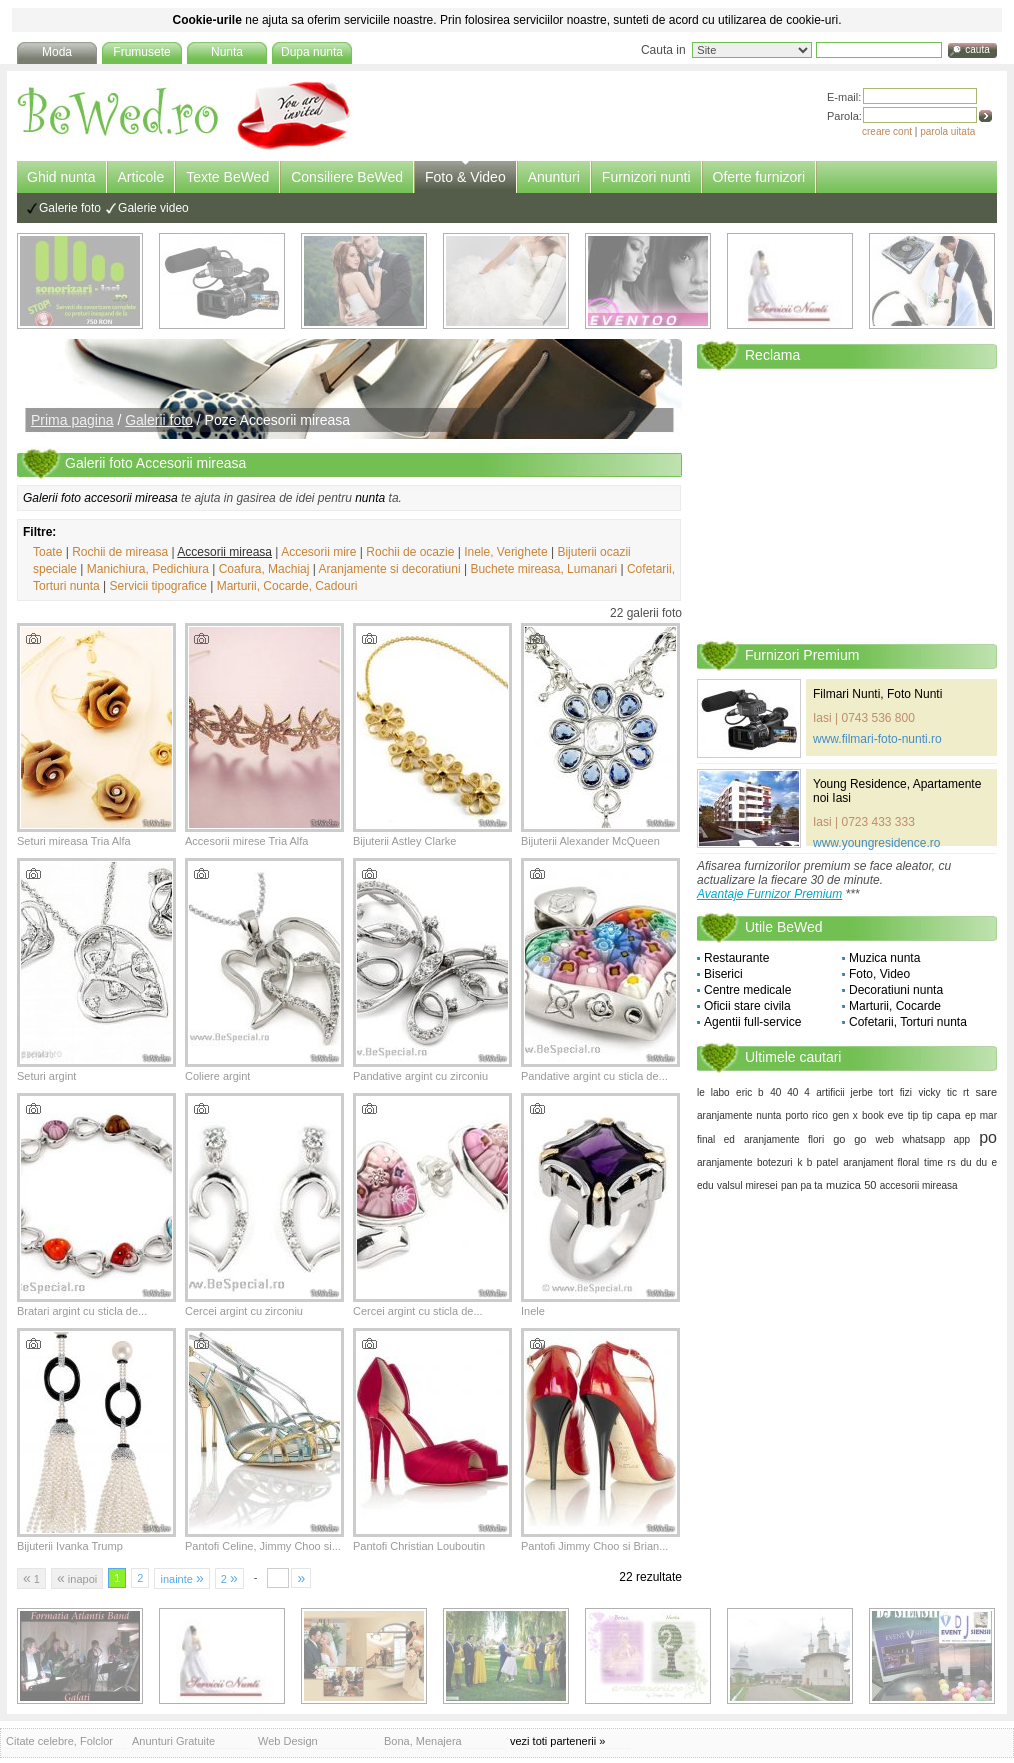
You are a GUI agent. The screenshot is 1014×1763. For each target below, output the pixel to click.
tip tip (920, 1115)
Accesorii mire (318, 552)
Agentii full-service (752, 1022)
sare (986, 1092)
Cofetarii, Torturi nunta (908, 1022)
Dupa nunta (312, 52)
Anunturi (554, 177)
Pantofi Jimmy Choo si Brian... (594, 1546)
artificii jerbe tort (854, 1092)
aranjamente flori (784, 1139)
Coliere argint (217, 1076)
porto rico (807, 1115)
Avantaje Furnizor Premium (769, 894)
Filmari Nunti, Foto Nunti (877, 694)
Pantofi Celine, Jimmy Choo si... (263, 1546)
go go (849, 1139)
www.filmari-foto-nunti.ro (877, 739)
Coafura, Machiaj (264, 569)
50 (870, 1185)
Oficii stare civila (747, 1006)
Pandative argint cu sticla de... (594, 1076)
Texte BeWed (227, 177)
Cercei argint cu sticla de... (418, 1311)
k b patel (817, 1162)
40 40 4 (790, 1092)
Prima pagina (72, 420)
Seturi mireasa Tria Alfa (74, 841)
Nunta (227, 52)
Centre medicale (747, 990)
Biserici (723, 974)
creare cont (887, 131)
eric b (750, 1092)
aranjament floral (881, 1162)
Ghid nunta (61, 177)
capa (949, 1115)
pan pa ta (802, 1185)
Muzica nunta (884, 958)
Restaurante (736, 958)
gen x (844, 1115)
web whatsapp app (922, 1139)
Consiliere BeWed (347, 177)
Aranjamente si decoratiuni (390, 569)
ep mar (981, 1115)
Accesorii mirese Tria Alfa (246, 841)
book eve (883, 1115)
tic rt (958, 1092)
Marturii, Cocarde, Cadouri (287, 586)
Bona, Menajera (423, 1741)
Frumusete (141, 52)
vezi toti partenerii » (557, 1741)
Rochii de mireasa (120, 552)
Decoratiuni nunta (896, 990)
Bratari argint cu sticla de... (82, 1311)
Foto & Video (465, 177)
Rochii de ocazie (410, 552)
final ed (716, 1139)
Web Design (288, 1741)
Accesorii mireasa (224, 552)
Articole (141, 177)
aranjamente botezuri (745, 1162)
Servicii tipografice (158, 586)
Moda (57, 52)
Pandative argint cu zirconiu (420, 1076)
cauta (977, 49)
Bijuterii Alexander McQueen (590, 841)
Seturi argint (46, 1076)
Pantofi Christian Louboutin (419, 1546)
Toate (47, 552)
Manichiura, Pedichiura (148, 569)
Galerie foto (70, 208)
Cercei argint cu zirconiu (244, 1311)
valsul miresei (747, 1185)
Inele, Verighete (505, 552)
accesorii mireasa (919, 1185)
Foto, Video (879, 974)
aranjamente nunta (739, 1115)
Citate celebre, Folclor (59, 1741)
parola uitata (947, 131)
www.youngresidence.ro (876, 843)
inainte (181, 1578)
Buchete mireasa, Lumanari (543, 569)
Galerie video (153, 208)
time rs (940, 1162)
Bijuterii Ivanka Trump (70, 1546)
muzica (843, 1185)
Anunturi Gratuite (173, 1741)
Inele (533, 1311)
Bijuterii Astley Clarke (404, 841)
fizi (906, 1092)
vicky (929, 1092)
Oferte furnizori (759, 177)
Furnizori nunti (646, 177)
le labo (713, 1092)
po (988, 1137)
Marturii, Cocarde (895, 1006)
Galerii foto (159, 420)
